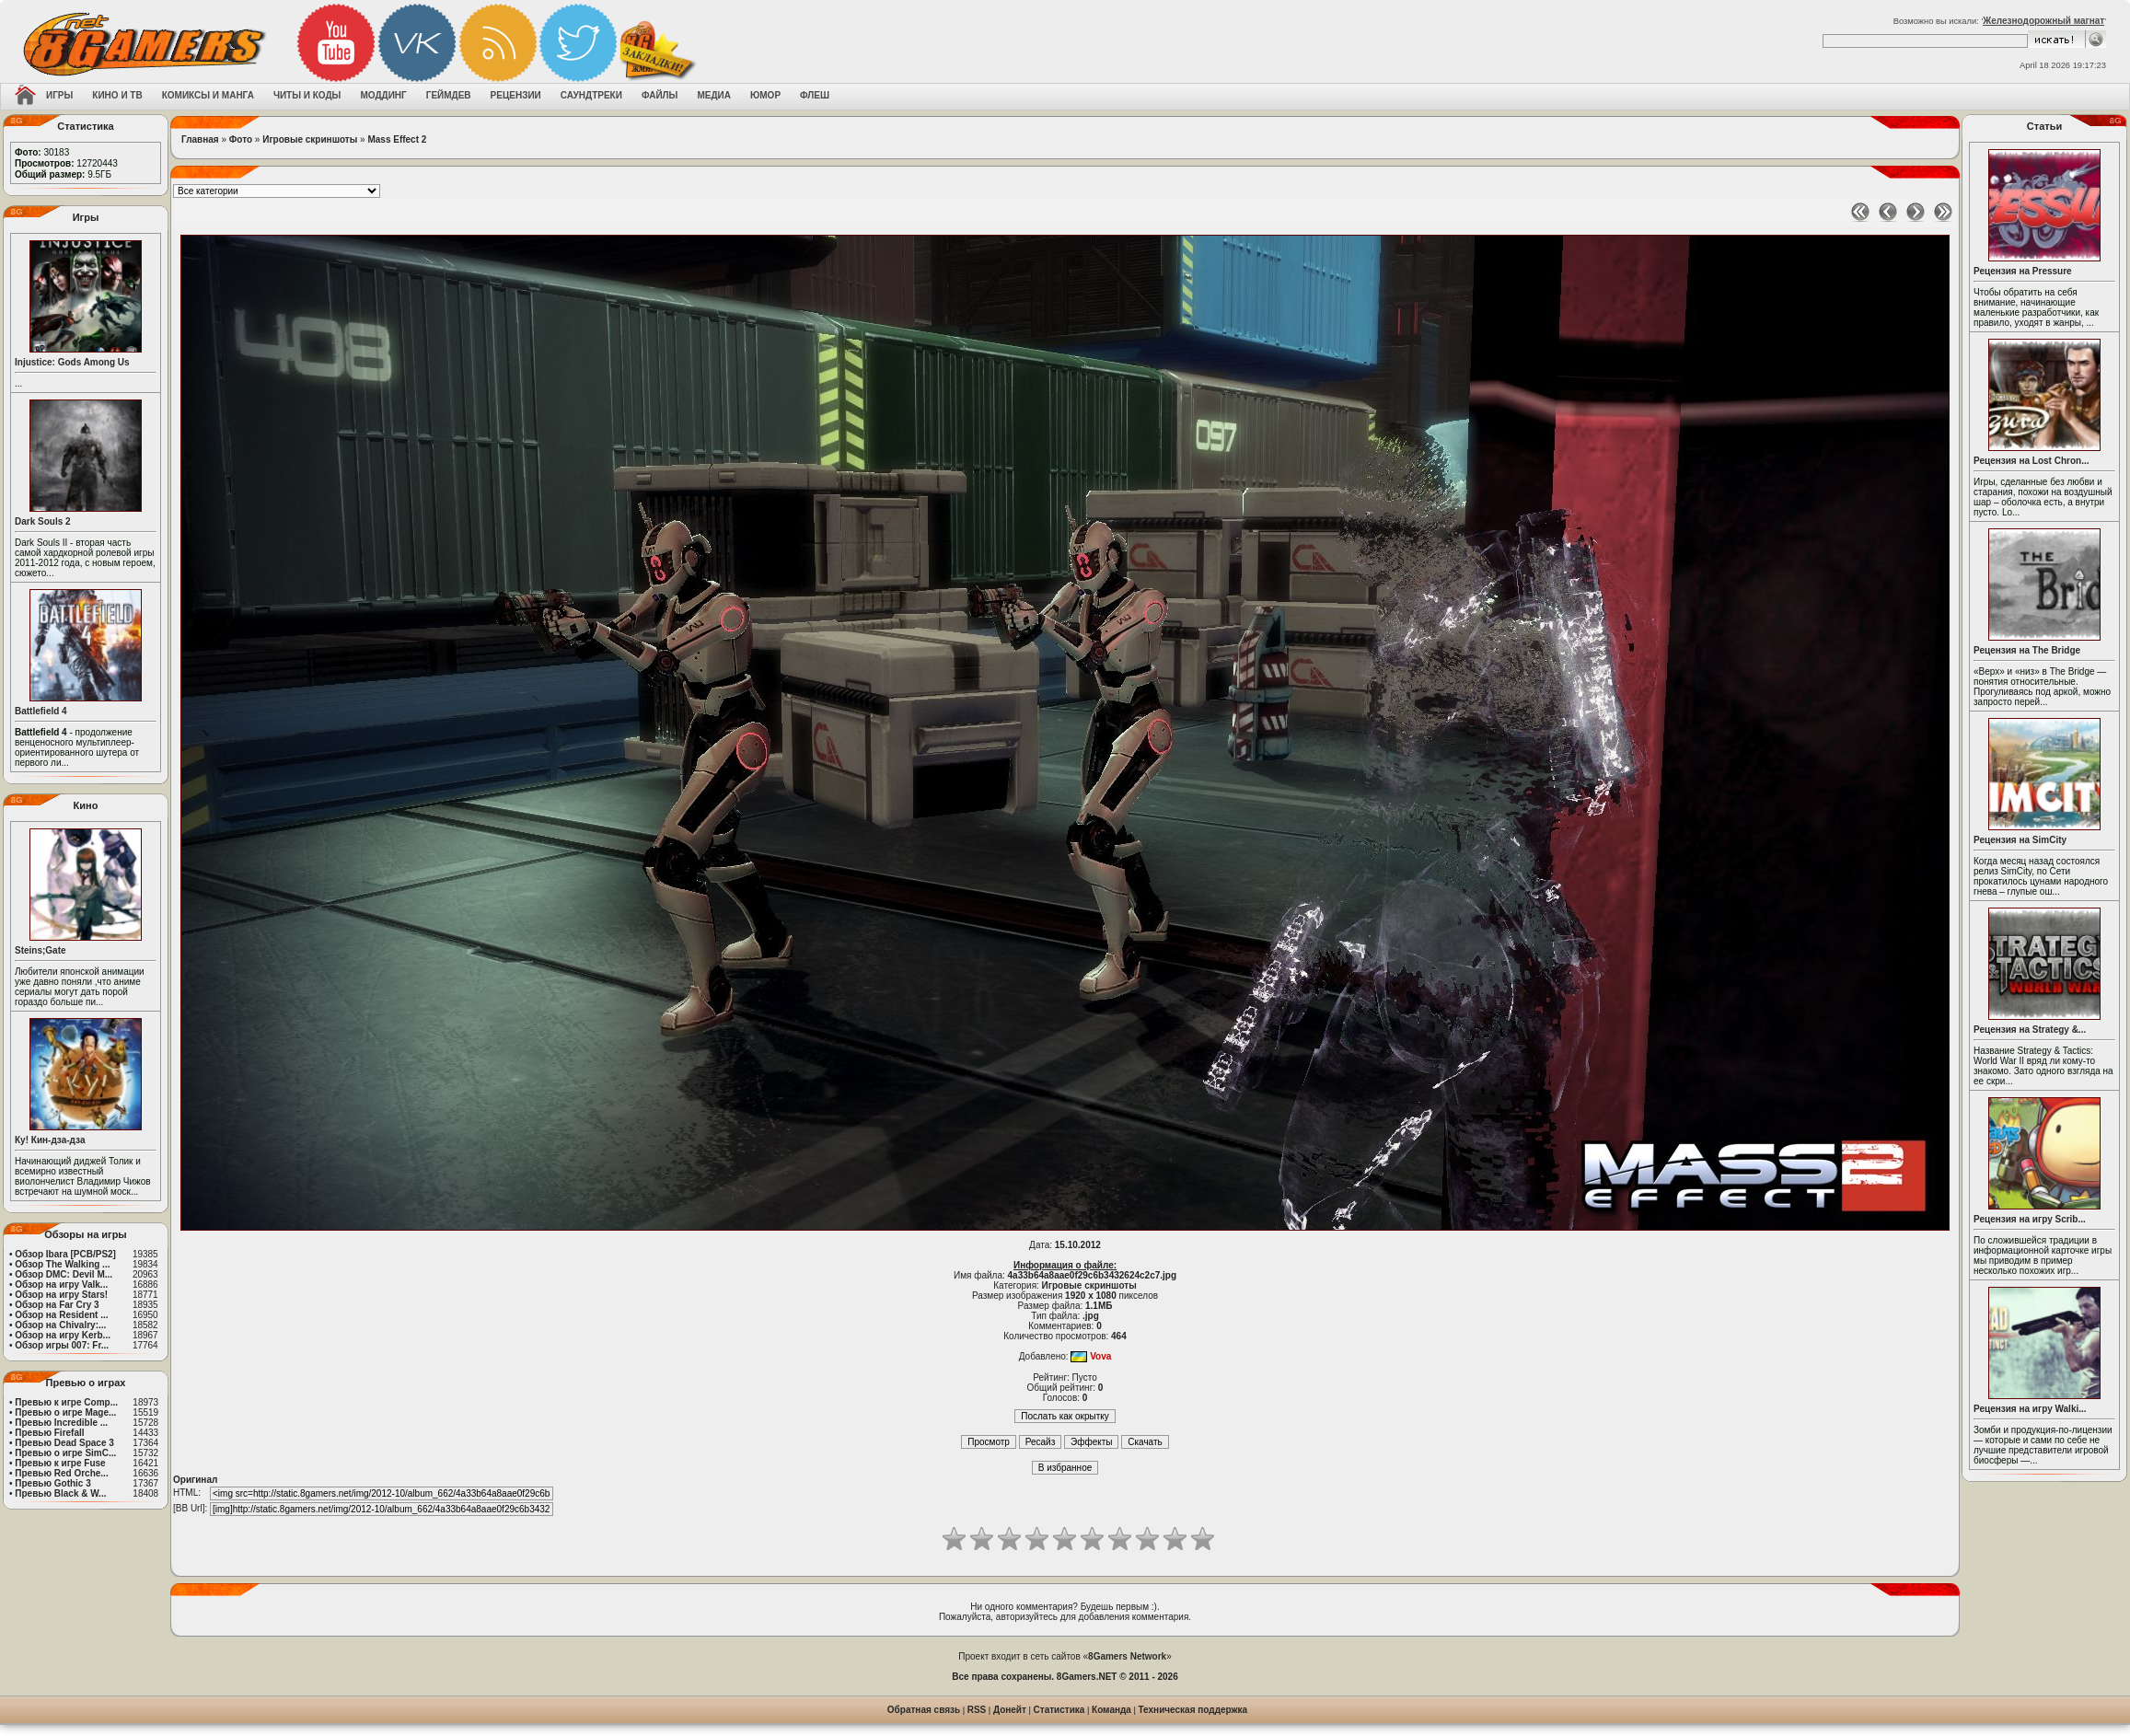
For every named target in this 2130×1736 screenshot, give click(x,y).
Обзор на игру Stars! (61, 1295)
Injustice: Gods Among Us (72, 362)
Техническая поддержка (1193, 1710)
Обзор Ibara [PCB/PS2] (65, 1254)
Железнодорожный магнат (2043, 21)
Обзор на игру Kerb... (62, 1335)
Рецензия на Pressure (2023, 271)
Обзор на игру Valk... (61, 1284)
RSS (977, 1710)
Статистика (1059, 1710)
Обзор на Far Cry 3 (56, 1305)
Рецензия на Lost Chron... (2031, 461)
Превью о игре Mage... (65, 1412)
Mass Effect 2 (396, 139)
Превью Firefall (49, 1433)
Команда (1111, 1710)
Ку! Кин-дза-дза (50, 1140)
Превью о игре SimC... (65, 1453)
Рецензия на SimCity (2020, 840)
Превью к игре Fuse (60, 1463)
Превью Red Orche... (61, 1473)
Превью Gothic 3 (52, 1483)
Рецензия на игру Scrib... (2030, 1219)
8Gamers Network (1127, 1656)
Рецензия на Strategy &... (2030, 1029)
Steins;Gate (40, 950)
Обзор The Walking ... (62, 1264)
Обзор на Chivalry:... (60, 1325)
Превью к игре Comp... (66, 1402)
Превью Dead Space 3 (64, 1443)
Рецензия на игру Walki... (2030, 1409)
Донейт (1009, 1710)
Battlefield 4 (41, 711)
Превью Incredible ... (61, 1423)
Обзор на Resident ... (61, 1315)
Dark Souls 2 (43, 521)
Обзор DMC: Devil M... (63, 1274)
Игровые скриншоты (309, 139)
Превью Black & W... (60, 1493)
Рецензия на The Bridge (2027, 650)
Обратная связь (923, 1710)
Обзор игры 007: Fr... (62, 1345)
